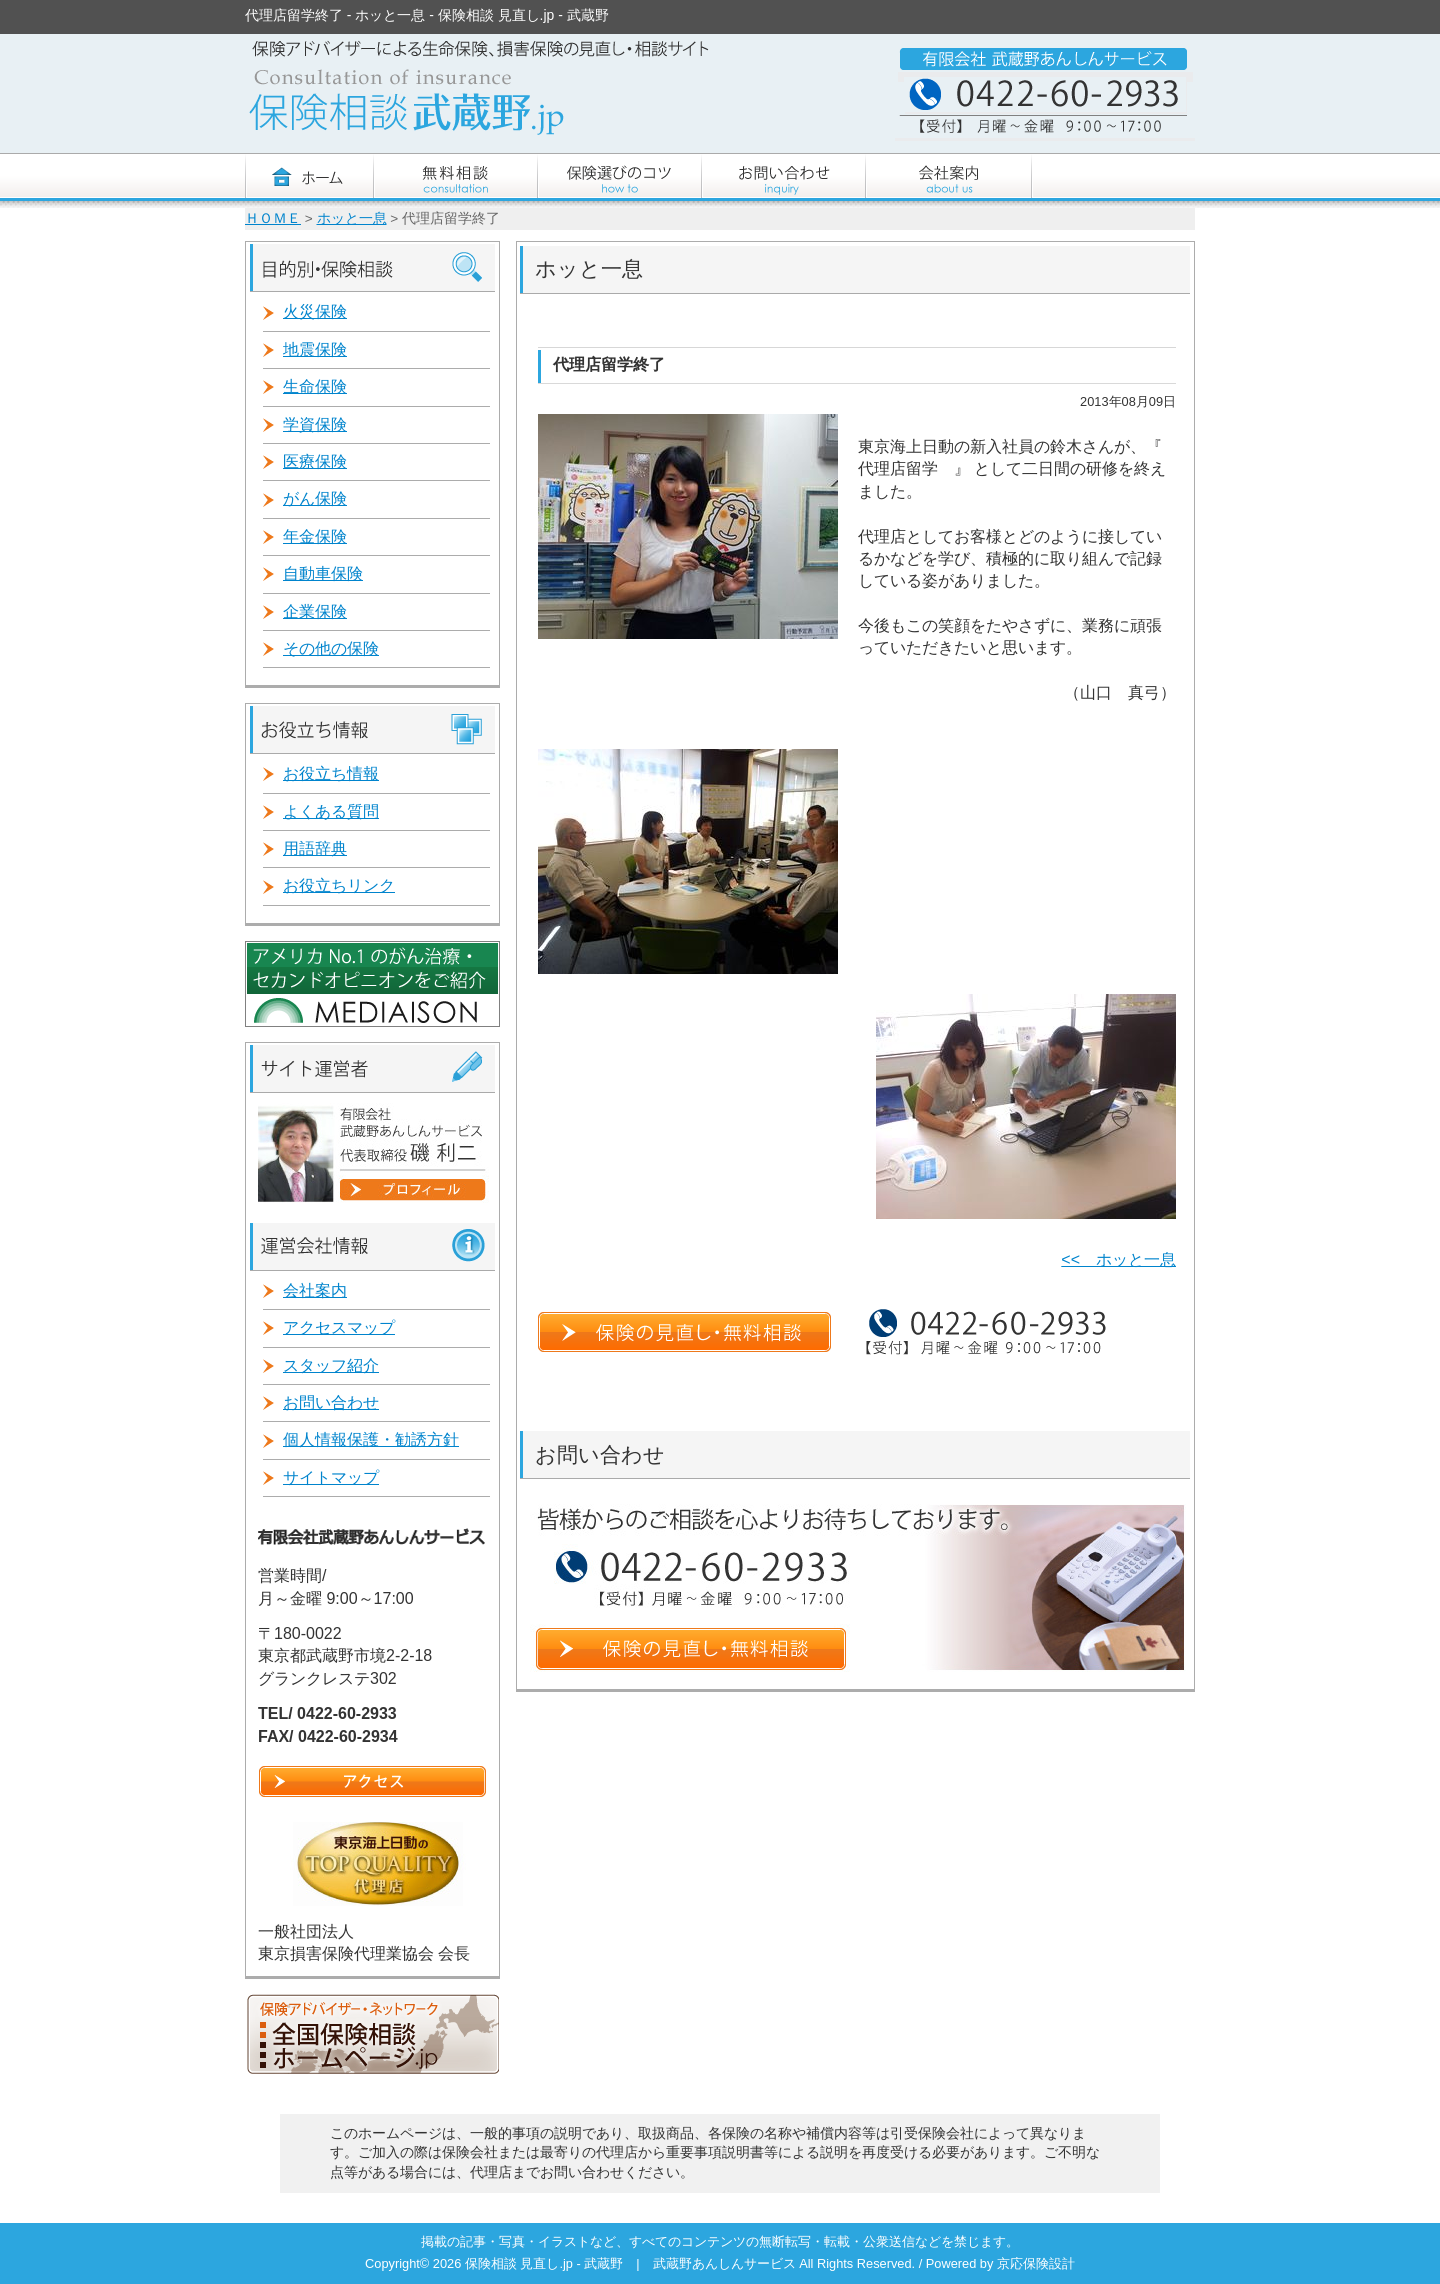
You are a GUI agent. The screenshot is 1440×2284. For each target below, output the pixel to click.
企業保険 (315, 611)
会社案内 (315, 1290)
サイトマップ (331, 1477)
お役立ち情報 (331, 773)
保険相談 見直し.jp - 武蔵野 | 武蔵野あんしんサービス (632, 2263)
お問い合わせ (331, 1402)
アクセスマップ (339, 1327)
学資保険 (315, 424)
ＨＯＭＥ (273, 218)
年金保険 (315, 536)
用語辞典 (315, 848)
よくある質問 (331, 811)
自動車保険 (323, 573)
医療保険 (315, 461)
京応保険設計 (1036, 2263)
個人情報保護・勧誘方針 (371, 1439)
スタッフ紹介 (331, 1365)
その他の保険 (331, 648)
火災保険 (315, 311)
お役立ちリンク (339, 885)
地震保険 (315, 349)
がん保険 (315, 498)
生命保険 (315, 386)
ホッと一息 (352, 218)
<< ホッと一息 (1118, 1259)
